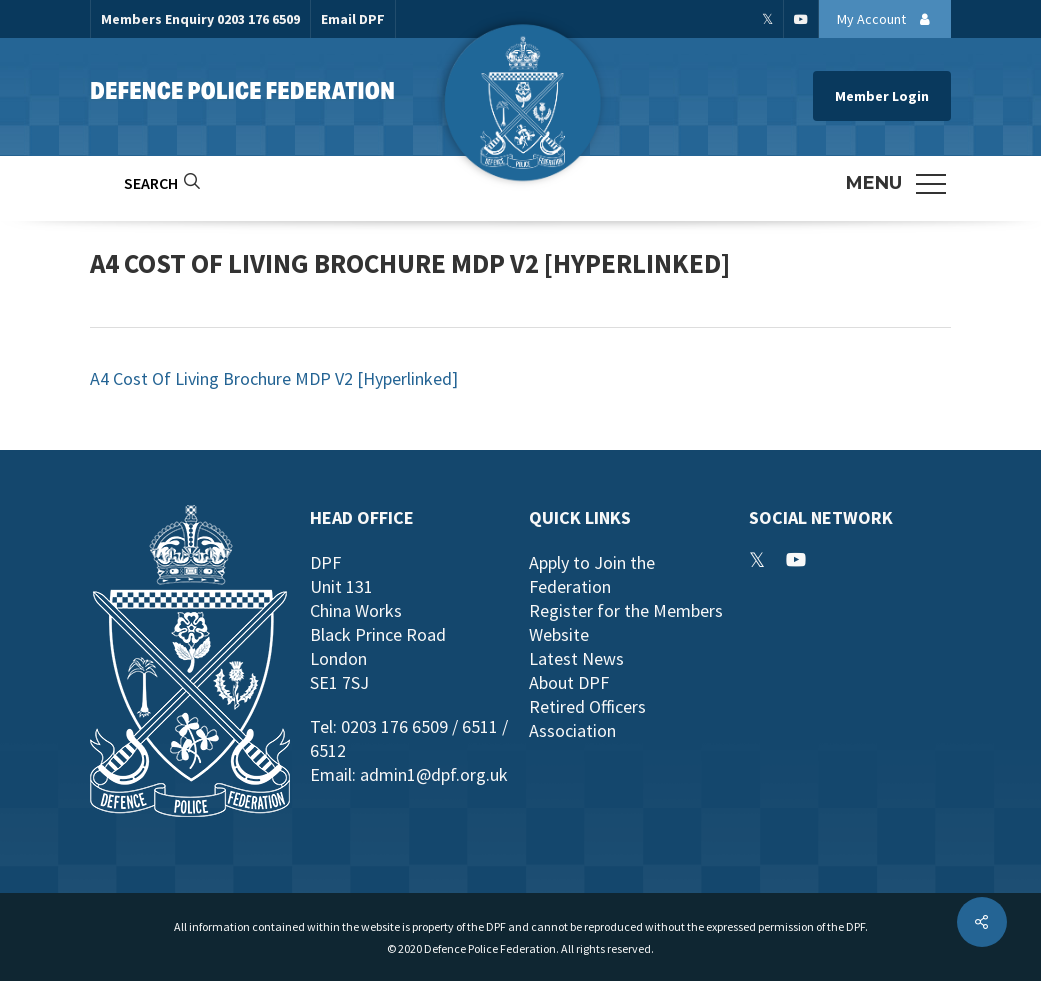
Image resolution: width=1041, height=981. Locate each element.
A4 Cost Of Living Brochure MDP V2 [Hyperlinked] (274, 378)
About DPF (569, 682)
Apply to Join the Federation (592, 574)
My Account (889, 19)
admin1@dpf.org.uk (434, 774)
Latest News (576, 658)
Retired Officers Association (587, 718)
